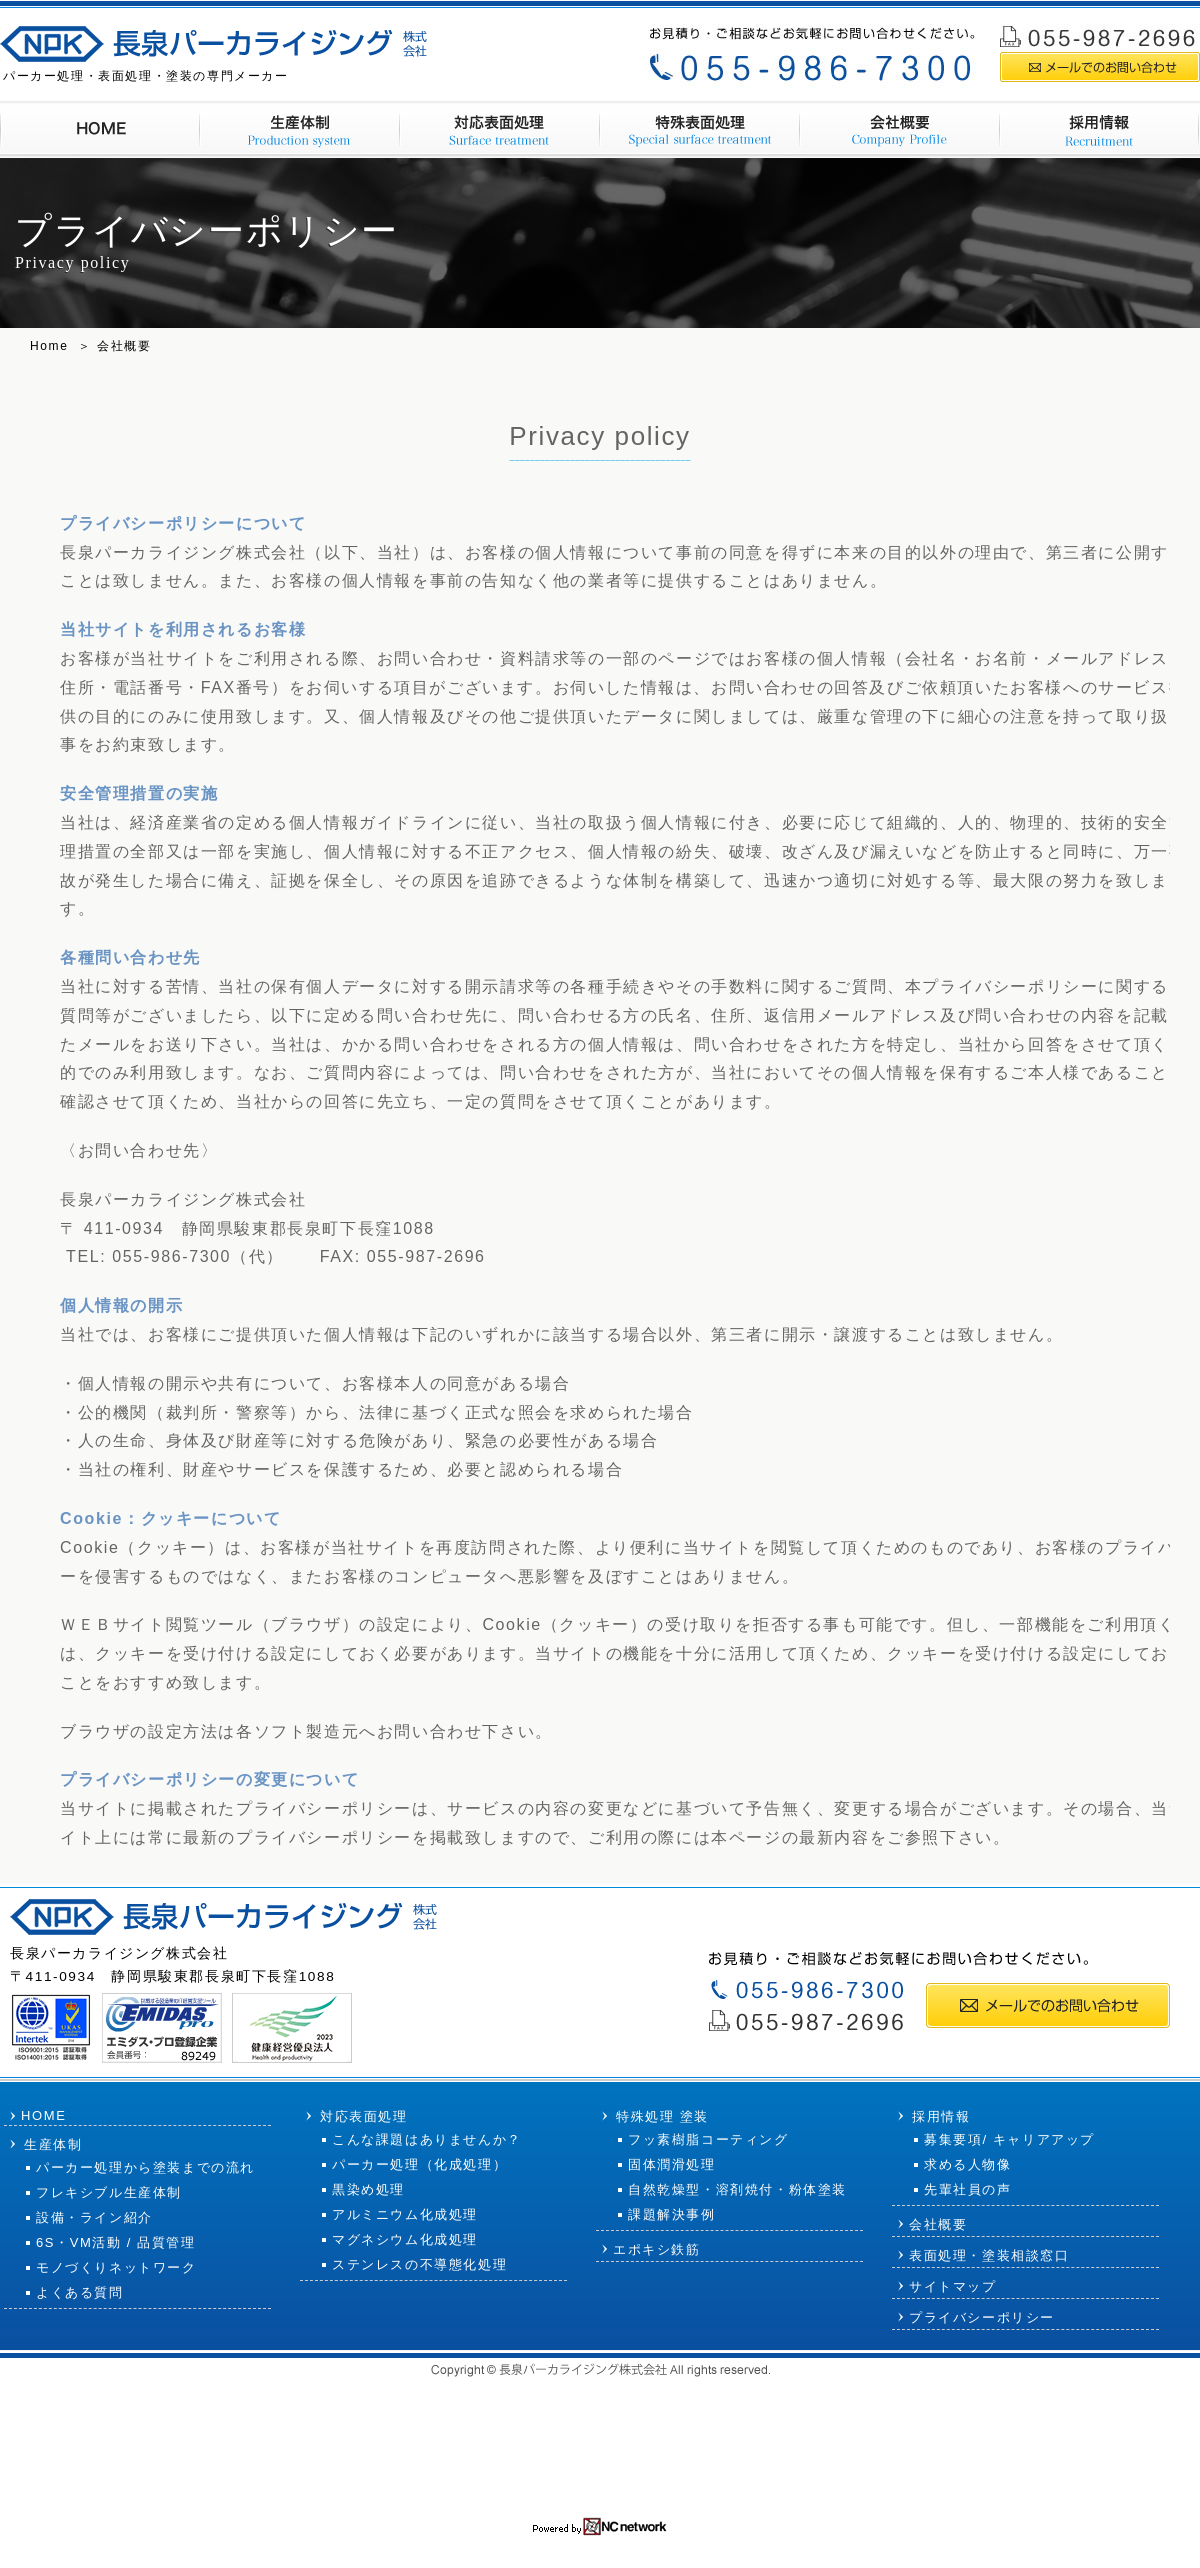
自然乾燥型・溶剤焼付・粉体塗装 (737, 2189)
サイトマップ (1149, 14)
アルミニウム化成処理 (405, 2214)
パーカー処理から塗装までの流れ (145, 2167)
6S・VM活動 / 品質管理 (116, 2242)
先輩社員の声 (968, 2189)
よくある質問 (80, 2292)
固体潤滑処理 (672, 2164)
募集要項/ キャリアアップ (1009, 2139)
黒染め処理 (368, 2189)
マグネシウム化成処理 (405, 2239)
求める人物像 (968, 2164)
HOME (43, 2115)
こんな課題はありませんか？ (427, 2139)
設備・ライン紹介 (94, 2217)
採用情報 (1067, 14)
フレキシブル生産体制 (109, 2192)
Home (49, 346)
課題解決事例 (672, 2214)
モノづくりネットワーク (116, 2267)
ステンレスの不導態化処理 (419, 2264)
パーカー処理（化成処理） (419, 2164)
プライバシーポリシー (982, 2317)
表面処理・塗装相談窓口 (989, 2255)
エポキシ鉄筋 (657, 2249)
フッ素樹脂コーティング (708, 2139)
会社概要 (999, 14)
